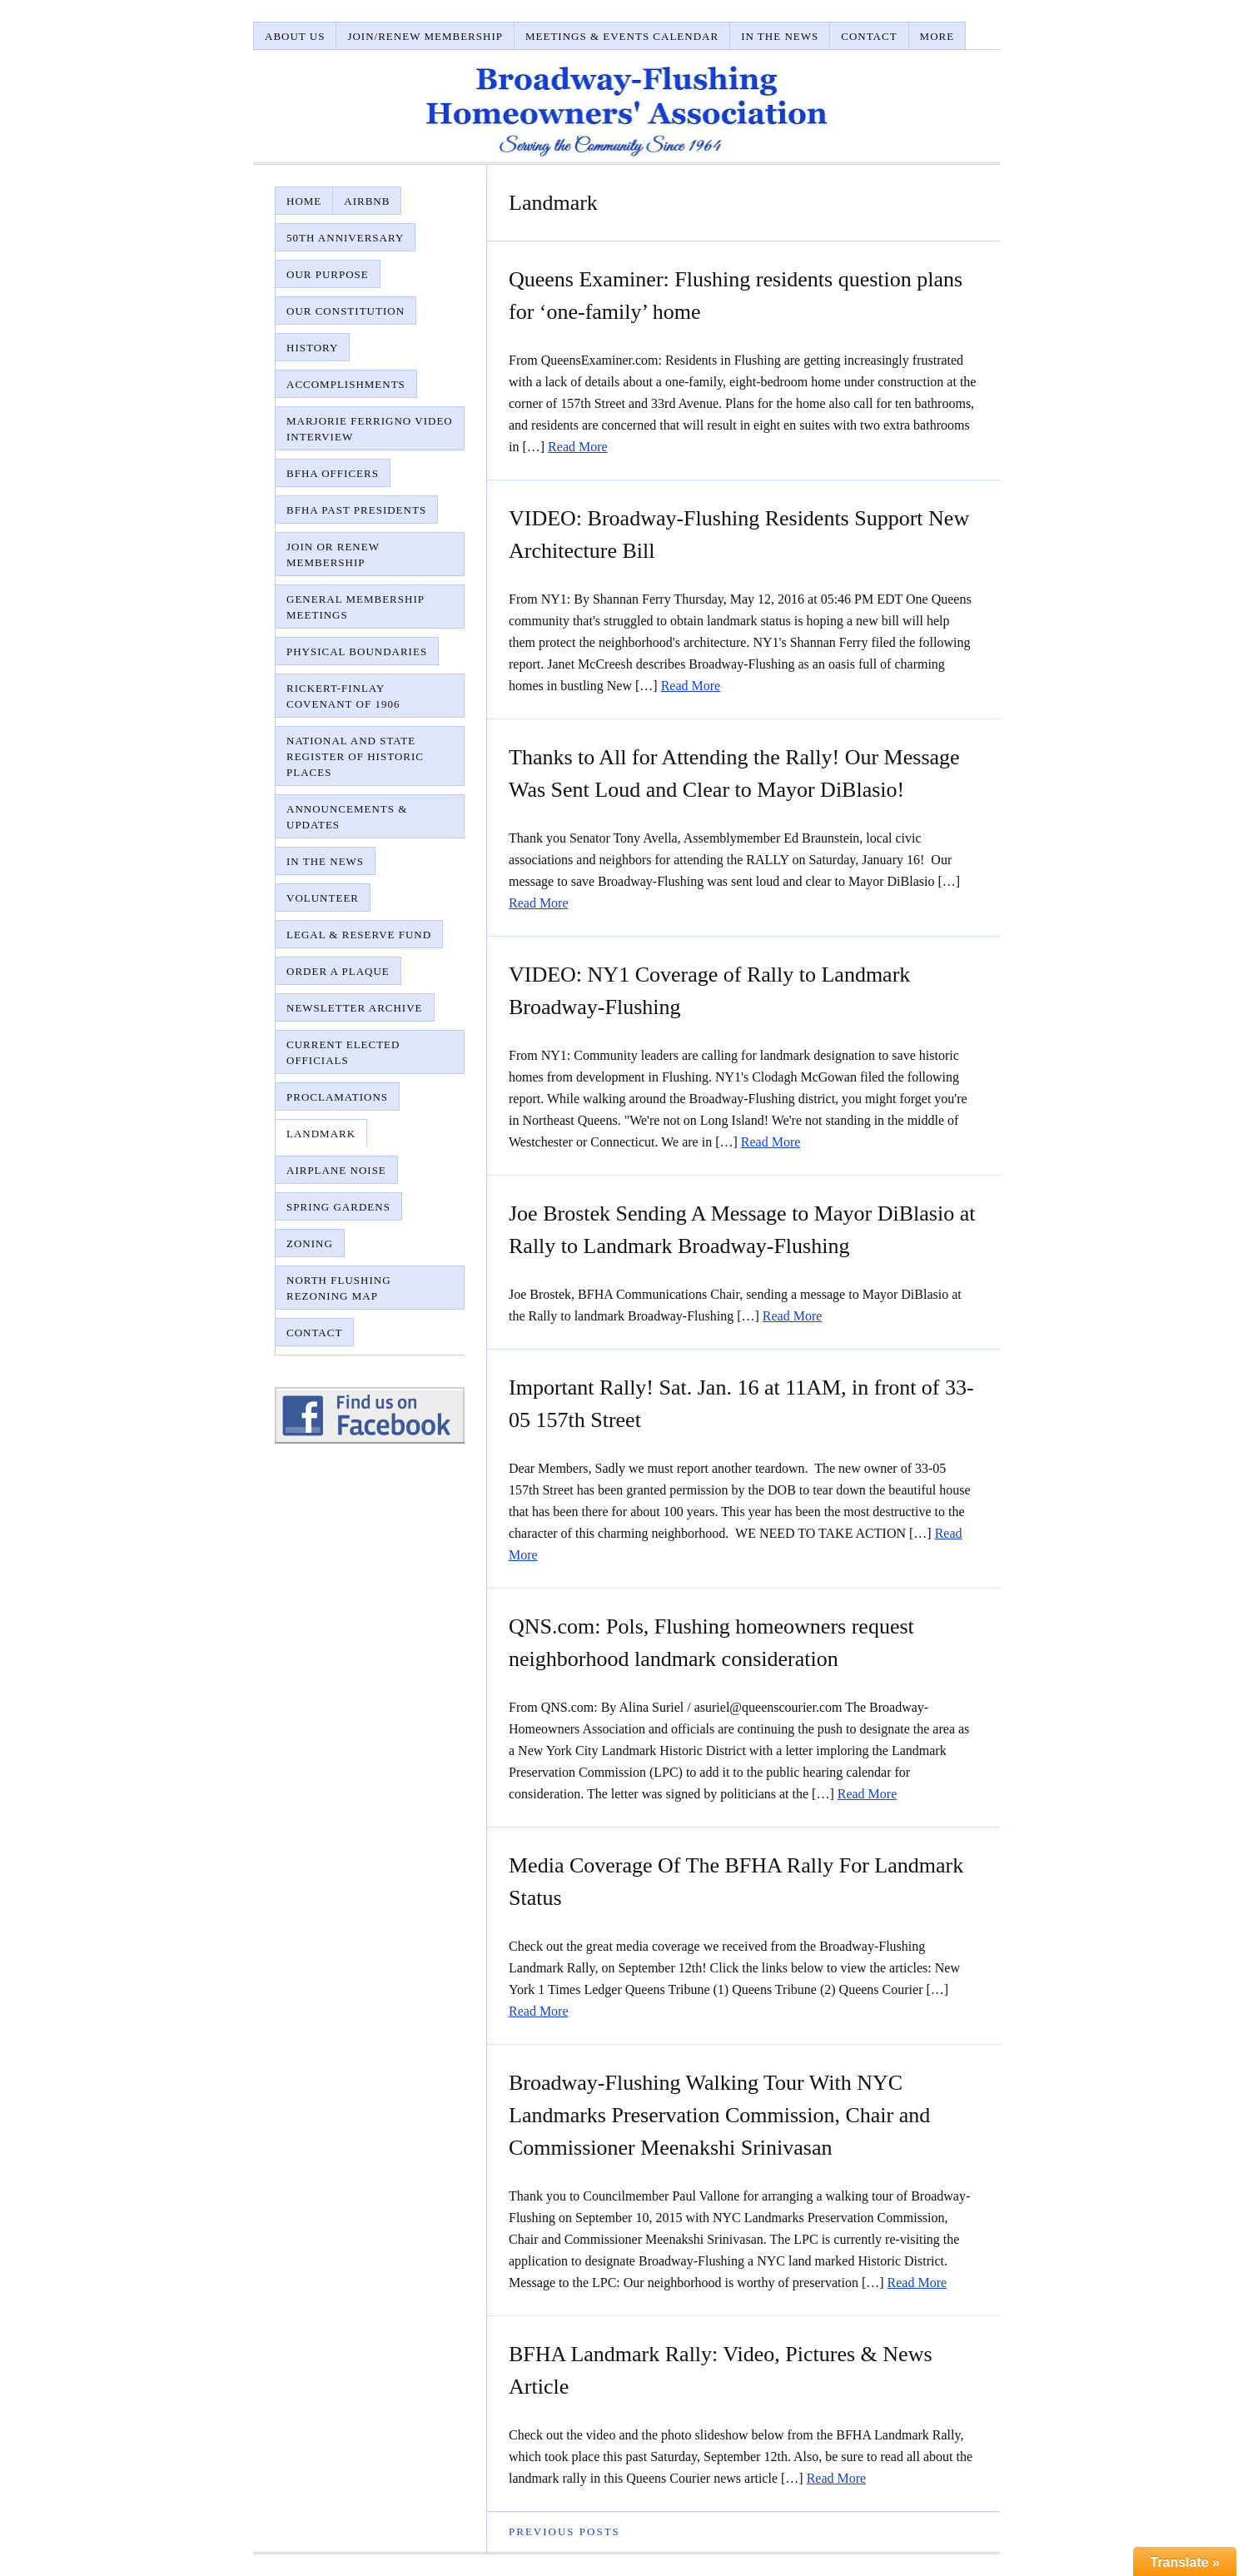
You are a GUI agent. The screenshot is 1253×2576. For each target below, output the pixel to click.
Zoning (309, 1243)
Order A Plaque (338, 971)
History (312, 347)
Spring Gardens (338, 1207)
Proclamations (337, 1097)
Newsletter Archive (354, 1008)
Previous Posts (564, 2531)
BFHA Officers (332, 473)
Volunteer (322, 898)
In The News (779, 36)
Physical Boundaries (356, 651)
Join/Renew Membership (425, 36)
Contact (869, 36)
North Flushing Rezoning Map (338, 1288)
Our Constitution (345, 311)
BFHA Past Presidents (356, 510)
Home (303, 201)
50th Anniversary (345, 237)
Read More (578, 447)
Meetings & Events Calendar (621, 36)
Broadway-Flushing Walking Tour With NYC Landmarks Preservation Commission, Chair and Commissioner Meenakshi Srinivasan (719, 2115)
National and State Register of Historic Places (355, 756)
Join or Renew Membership (333, 554)
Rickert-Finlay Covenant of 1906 (343, 696)
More (937, 36)
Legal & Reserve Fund (358, 934)
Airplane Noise (336, 1170)
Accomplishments (345, 384)
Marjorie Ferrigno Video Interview (369, 429)
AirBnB (367, 201)
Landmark (321, 1133)
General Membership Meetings (355, 607)
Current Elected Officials (343, 1052)
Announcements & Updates (346, 817)
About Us (295, 36)
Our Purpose (327, 274)
